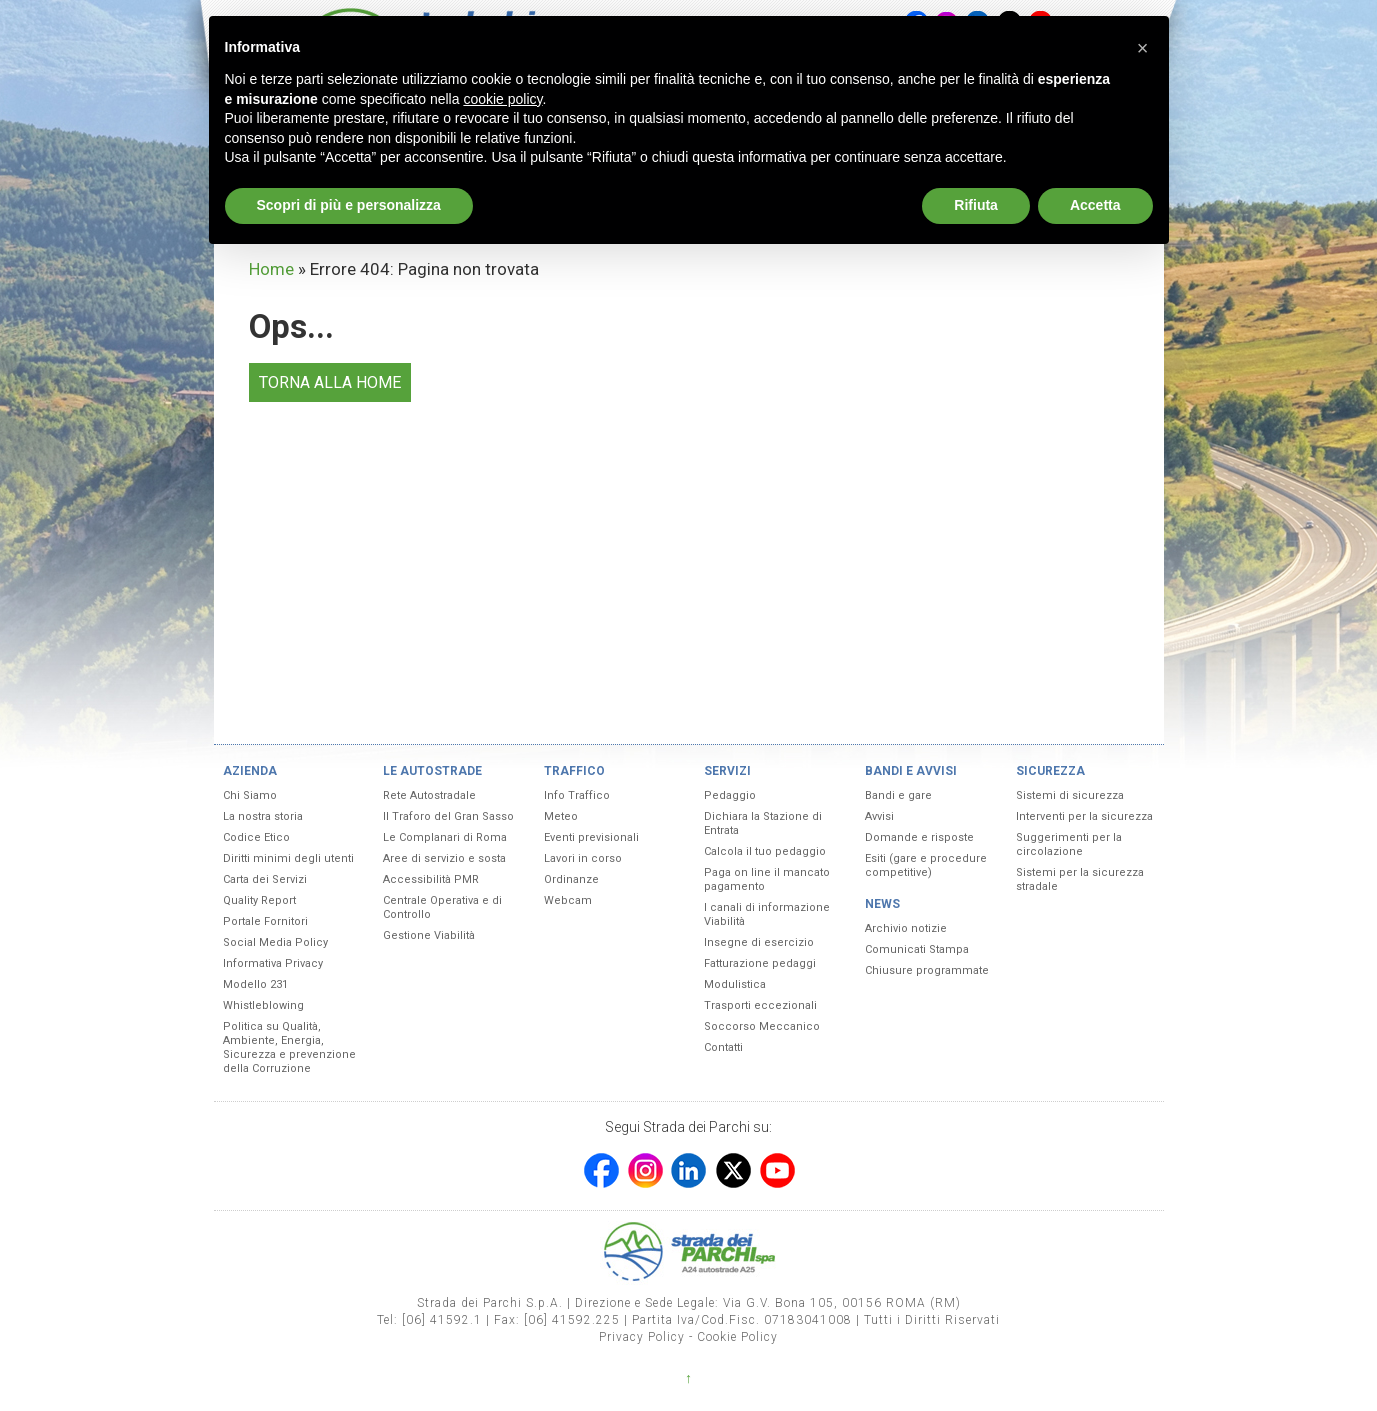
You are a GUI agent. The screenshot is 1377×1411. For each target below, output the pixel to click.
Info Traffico (577, 795)
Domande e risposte (919, 837)
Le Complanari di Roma (445, 837)
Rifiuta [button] (976, 205)
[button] (1143, 48)
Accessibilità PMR (431, 879)
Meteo (561, 816)
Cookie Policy (737, 1337)
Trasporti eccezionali (760, 1005)
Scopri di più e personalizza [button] (349, 205)
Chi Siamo (250, 795)
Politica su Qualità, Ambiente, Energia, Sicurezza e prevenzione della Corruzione (289, 1047)
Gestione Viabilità (429, 935)
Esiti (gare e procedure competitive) (926, 865)
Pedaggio (730, 795)
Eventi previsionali (591, 837)
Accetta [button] (1095, 205)
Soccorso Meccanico (762, 1026)
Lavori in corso (583, 858)
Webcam (568, 900)
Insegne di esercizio (759, 942)
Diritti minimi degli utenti (288, 858)
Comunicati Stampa (917, 949)
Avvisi (879, 816)
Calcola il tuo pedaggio (765, 851)
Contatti (723, 1047)
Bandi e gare (898, 795)
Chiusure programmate (927, 970)
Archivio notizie (906, 928)
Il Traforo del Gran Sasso (448, 816)
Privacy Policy (642, 1337)
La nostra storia (263, 816)
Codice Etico (256, 837)
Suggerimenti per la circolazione (1069, 844)
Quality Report (259, 900)
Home (271, 269)
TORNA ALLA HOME (330, 382)
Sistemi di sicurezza (1070, 795)
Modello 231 (255, 984)
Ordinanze (571, 879)
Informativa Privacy (273, 963)
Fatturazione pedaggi (760, 963)
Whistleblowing (263, 1005)
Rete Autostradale (429, 795)
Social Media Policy (275, 942)
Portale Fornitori (265, 921)
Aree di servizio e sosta (444, 858)
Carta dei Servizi (265, 879)
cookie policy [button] (502, 99)
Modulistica (735, 984)
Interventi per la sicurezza (1084, 816)
